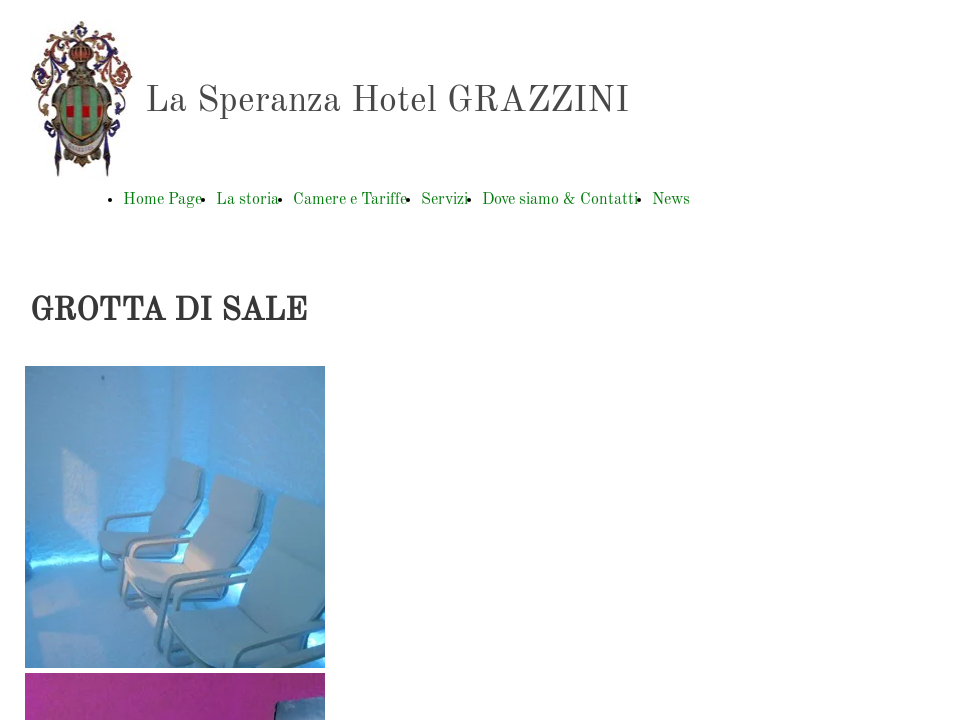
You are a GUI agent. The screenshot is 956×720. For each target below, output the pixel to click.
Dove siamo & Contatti (560, 200)
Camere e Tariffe (350, 200)
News (671, 200)
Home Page (162, 200)
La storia (247, 200)
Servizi (444, 200)
